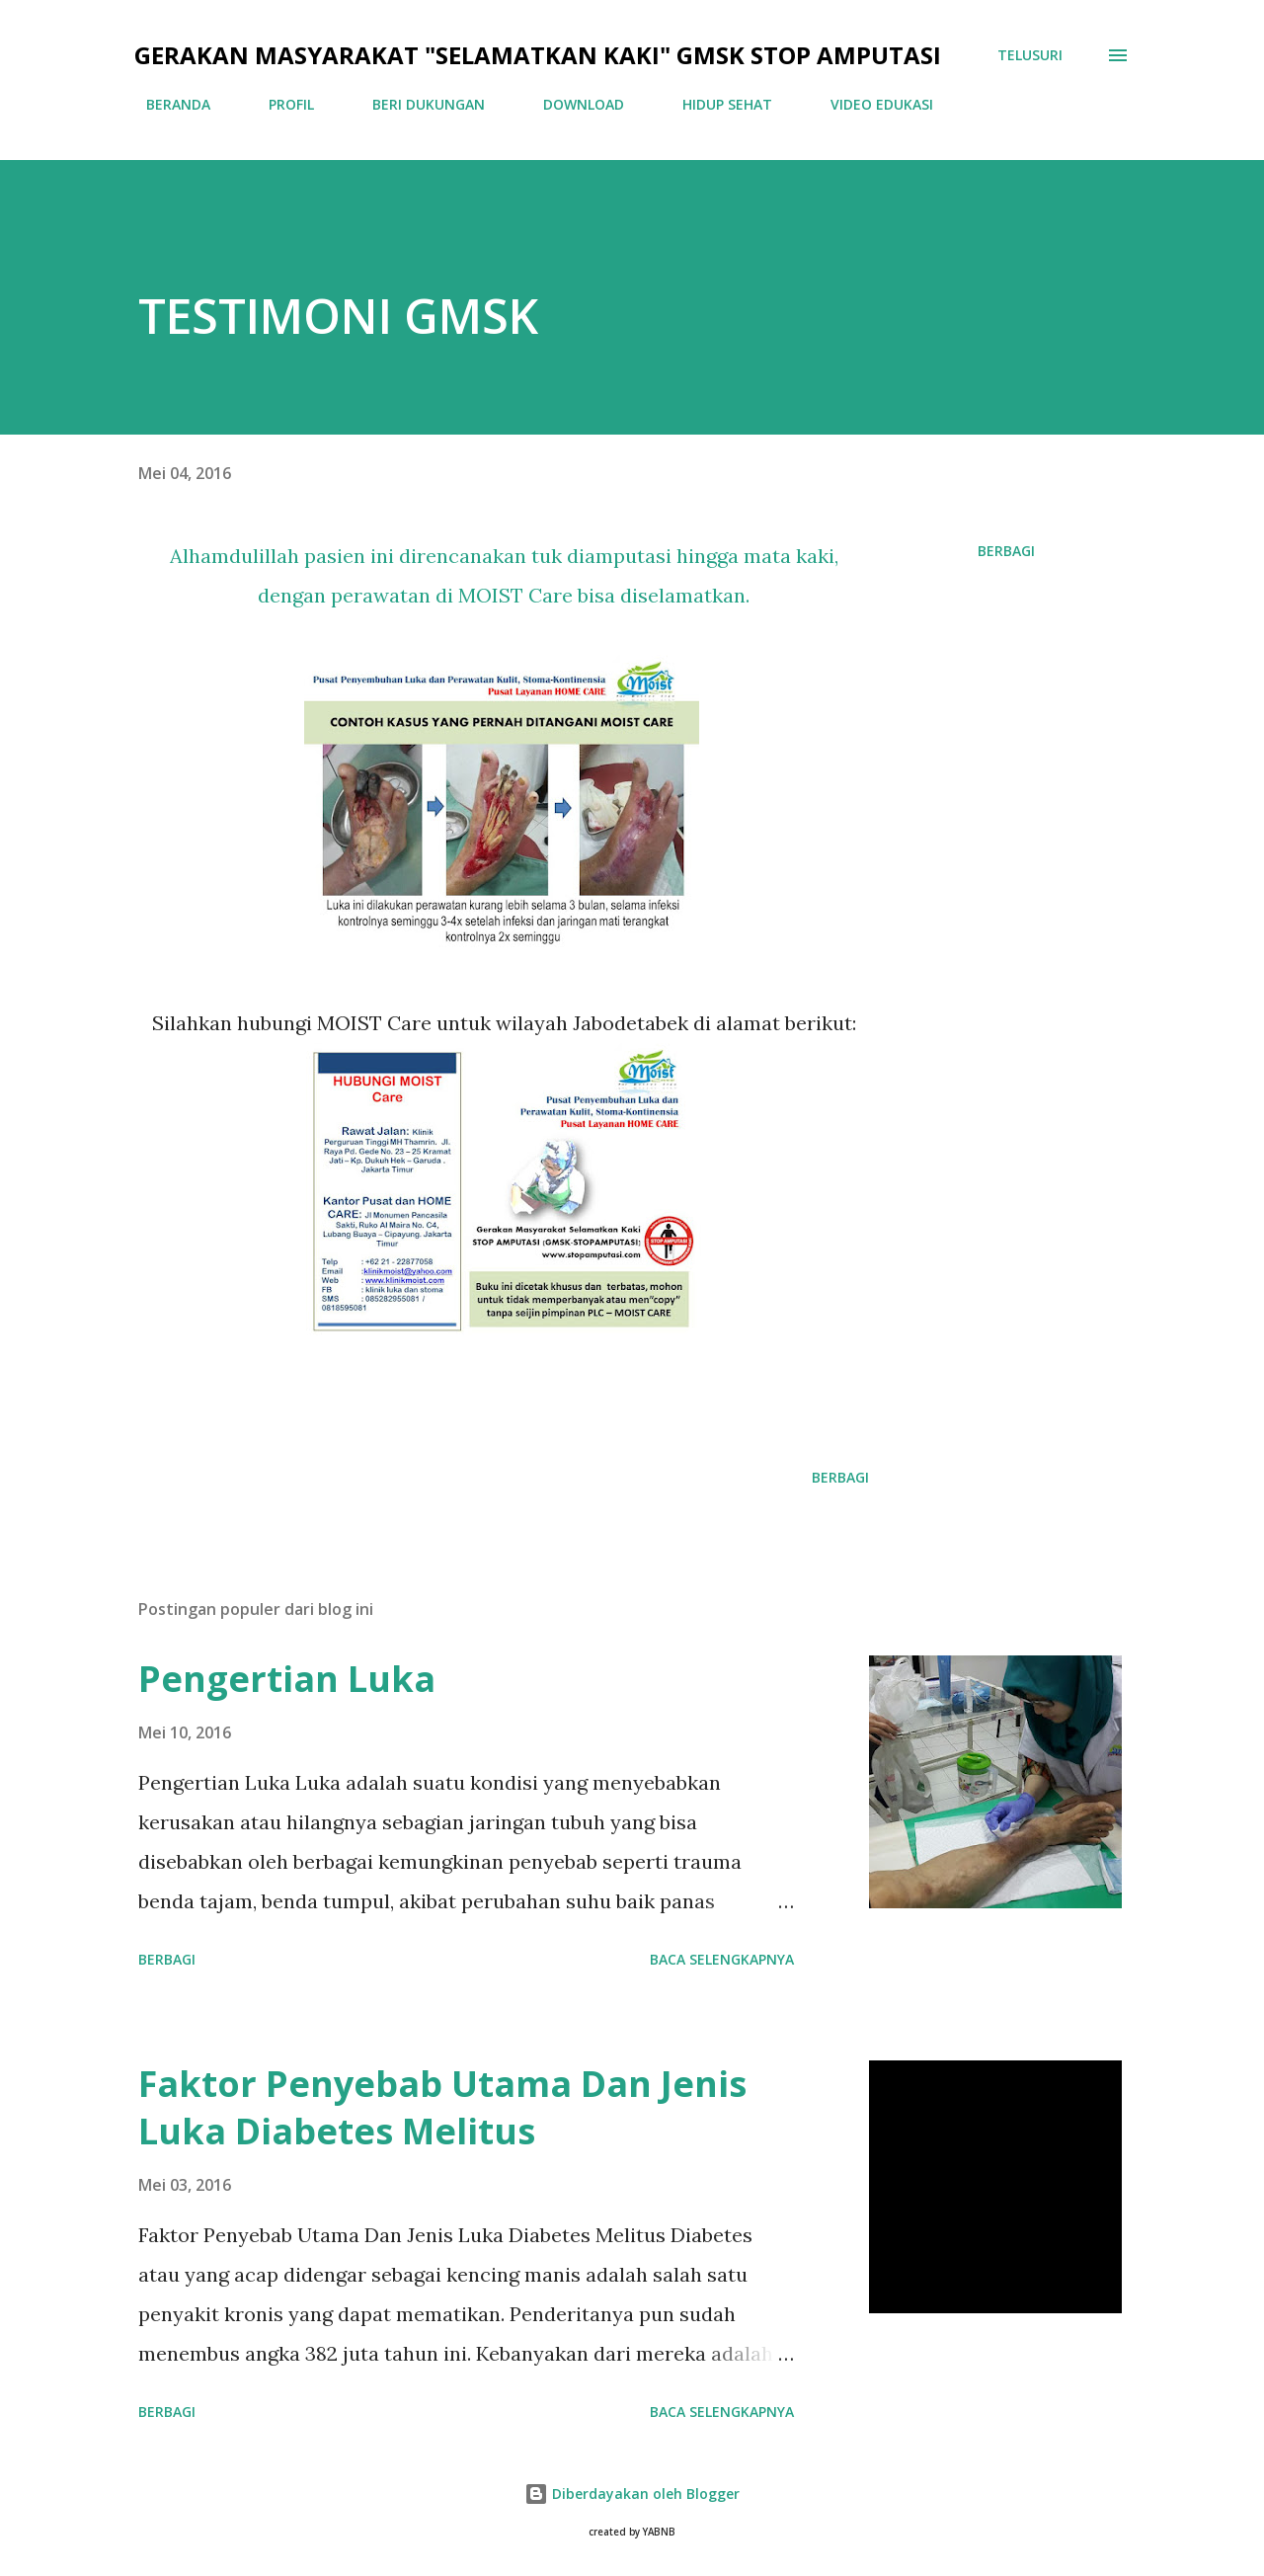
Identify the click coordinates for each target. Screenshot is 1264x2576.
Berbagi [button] (1006, 550)
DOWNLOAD (571, 104)
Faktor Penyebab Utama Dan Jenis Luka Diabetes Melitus (442, 2107)
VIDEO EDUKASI (870, 104)
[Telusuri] (1030, 55)
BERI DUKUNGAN (416, 104)
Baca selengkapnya (722, 1959)
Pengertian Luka (286, 1678)
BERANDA (166, 104)
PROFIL (279, 104)
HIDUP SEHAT (715, 104)
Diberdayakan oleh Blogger (632, 2493)
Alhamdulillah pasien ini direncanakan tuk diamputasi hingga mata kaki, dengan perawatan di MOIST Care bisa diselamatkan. (504, 575)
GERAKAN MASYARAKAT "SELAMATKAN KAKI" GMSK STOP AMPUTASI (537, 55)
